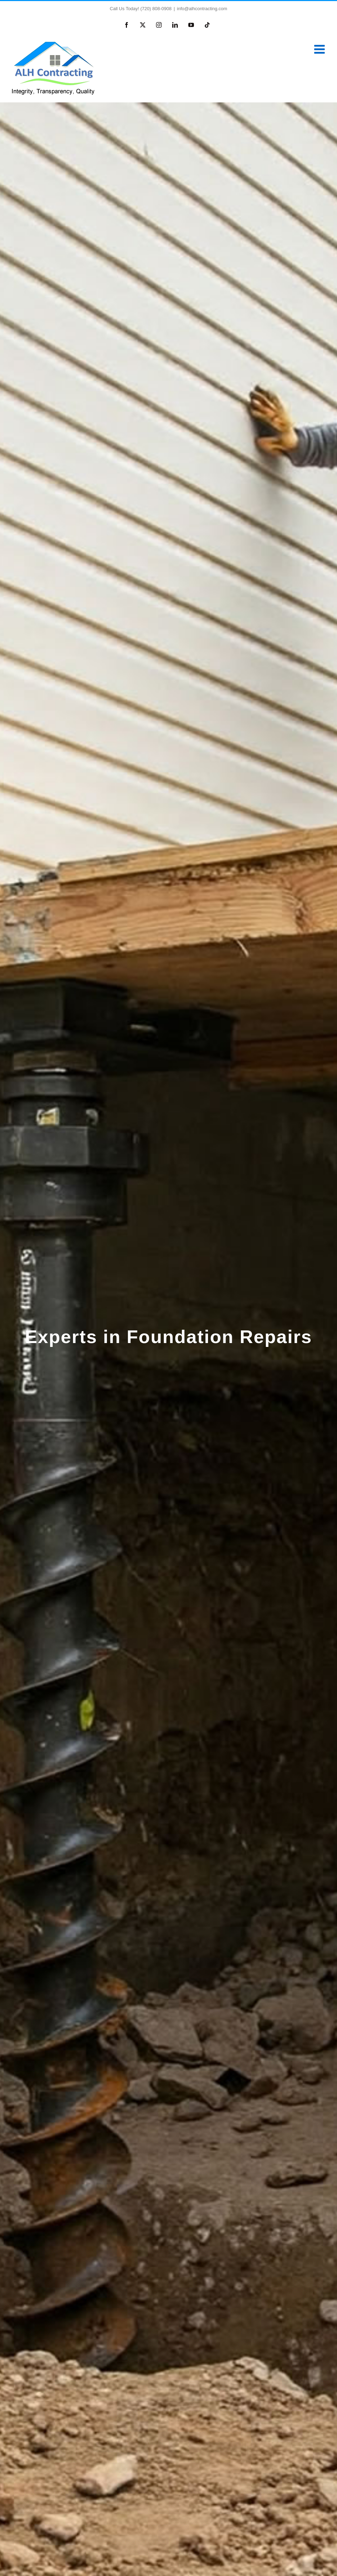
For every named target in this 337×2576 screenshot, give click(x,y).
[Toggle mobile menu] (320, 49)
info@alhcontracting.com (202, 8)
